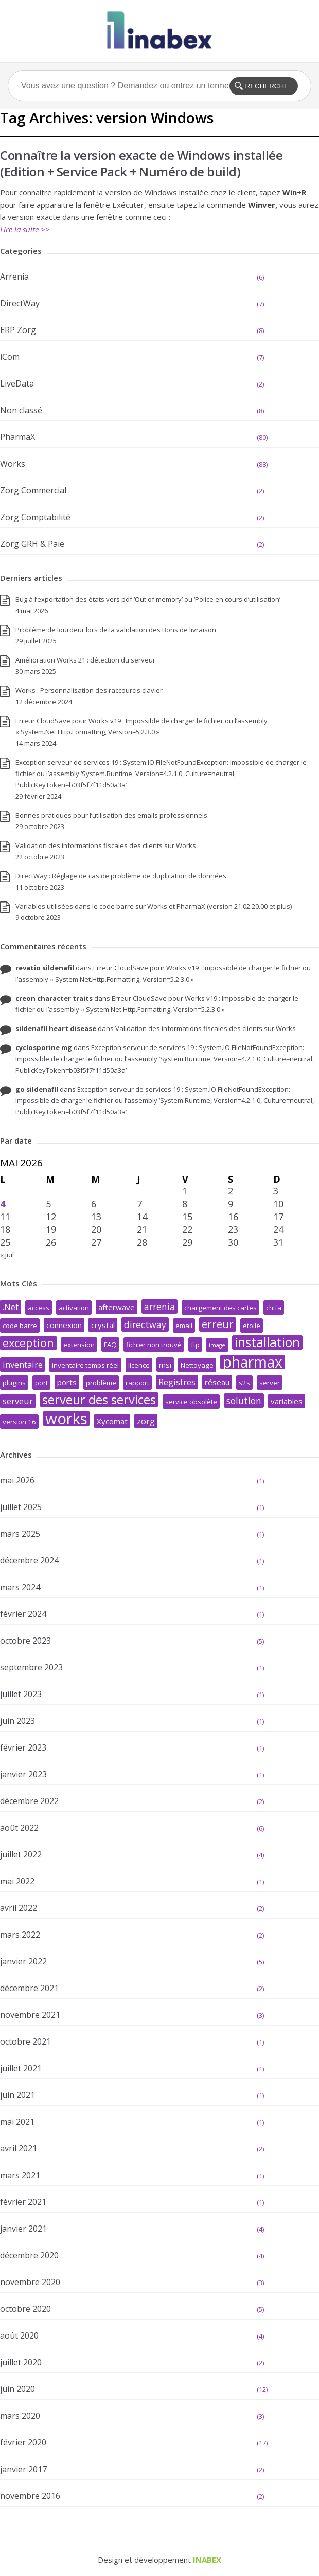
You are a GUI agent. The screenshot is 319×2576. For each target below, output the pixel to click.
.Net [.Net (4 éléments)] (11, 1307)
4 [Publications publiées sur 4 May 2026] (2, 1204)
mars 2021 (20, 2175)
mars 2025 (20, 1533)
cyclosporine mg (43, 1047)
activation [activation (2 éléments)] (74, 1307)
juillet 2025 (21, 1507)
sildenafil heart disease (55, 1028)
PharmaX (17, 436)
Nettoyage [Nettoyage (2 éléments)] (197, 1365)
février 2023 (23, 1747)
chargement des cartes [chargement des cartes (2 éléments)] (220, 1307)
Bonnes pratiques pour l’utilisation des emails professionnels (111, 815)
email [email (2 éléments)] (183, 1325)
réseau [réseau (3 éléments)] (217, 1382)
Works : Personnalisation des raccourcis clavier (89, 690)
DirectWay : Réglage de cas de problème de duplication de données (120, 875)
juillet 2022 (21, 1854)
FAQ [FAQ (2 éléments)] (110, 1344)
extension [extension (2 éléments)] (79, 1344)
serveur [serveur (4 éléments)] (18, 1401)
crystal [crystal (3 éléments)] (103, 1325)
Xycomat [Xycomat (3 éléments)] (112, 1421)
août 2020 (19, 2335)
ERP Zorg (18, 330)
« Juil (7, 1254)
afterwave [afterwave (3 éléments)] (116, 1307)
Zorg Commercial (33, 490)
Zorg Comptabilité (35, 517)
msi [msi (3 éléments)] (165, 1364)
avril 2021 (18, 2148)
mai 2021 (17, 2121)
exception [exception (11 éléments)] (28, 1343)
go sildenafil (36, 1089)
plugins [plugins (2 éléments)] (14, 1382)
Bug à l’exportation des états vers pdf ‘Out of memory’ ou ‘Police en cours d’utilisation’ (147, 599)
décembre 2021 (29, 1988)
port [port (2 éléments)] (41, 1382)
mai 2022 (17, 1881)
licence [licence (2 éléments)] (139, 1365)
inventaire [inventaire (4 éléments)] (23, 1364)
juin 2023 (17, 1720)
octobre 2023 (25, 1640)
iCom (10, 356)
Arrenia (14, 276)
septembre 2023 (31, 1667)
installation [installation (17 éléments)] (267, 1342)
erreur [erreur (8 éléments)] (218, 1324)
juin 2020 (17, 2389)
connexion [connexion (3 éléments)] (64, 1325)
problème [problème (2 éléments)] (101, 1382)
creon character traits (54, 998)
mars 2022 (20, 1934)
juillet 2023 (21, 1694)
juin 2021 (17, 2095)
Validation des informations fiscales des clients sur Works (105, 845)
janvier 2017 (23, 2469)
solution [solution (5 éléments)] (243, 1400)
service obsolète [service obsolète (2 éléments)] (191, 1401)
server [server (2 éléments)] (269, 1382)
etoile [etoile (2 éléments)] (251, 1325)
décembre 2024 (29, 1560)
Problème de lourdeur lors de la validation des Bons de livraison (115, 629)
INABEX (207, 2559)
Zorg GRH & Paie (32, 543)
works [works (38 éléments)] (66, 1418)
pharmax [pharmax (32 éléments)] (252, 1362)
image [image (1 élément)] (217, 1345)
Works (12, 463)
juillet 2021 (21, 2068)
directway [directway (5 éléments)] (145, 1324)
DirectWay (20, 303)
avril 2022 (18, 1907)
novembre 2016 (30, 2495)
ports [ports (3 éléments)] (67, 1382)
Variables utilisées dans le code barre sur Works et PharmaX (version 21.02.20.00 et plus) (153, 906)
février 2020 (23, 2442)
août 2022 (19, 1827)
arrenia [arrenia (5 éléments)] (159, 1306)
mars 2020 (20, 2415)
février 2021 (23, 2201)
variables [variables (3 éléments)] (287, 1401)
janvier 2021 (23, 2228)
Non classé (21, 410)
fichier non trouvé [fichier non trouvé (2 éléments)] (154, 1344)
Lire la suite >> (25, 229)
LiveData (17, 383)
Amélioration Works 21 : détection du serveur (85, 660)
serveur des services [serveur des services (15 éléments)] (99, 1399)
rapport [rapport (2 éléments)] (137, 1382)
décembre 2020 (29, 2255)
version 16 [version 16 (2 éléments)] (19, 1421)
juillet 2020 (21, 2362)
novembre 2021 (30, 2014)
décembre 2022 (29, 1801)
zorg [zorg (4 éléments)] (146, 1421)
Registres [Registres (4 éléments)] (177, 1382)
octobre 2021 (25, 2041)
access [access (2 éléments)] (38, 1307)
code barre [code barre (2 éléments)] (20, 1325)
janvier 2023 (23, 1774)
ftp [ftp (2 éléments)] (195, 1344)
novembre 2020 (30, 2282)
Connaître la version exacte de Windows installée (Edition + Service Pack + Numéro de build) (141, 163)
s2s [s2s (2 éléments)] (244, 1382)
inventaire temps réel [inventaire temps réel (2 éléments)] (85, 1365)
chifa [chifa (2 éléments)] (273, 1307)
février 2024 (23, 1613)
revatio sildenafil (44, 967)
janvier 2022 (23, 1961)
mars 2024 (20, 1587)
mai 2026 (17, 1480)
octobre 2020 (25, 2308)
